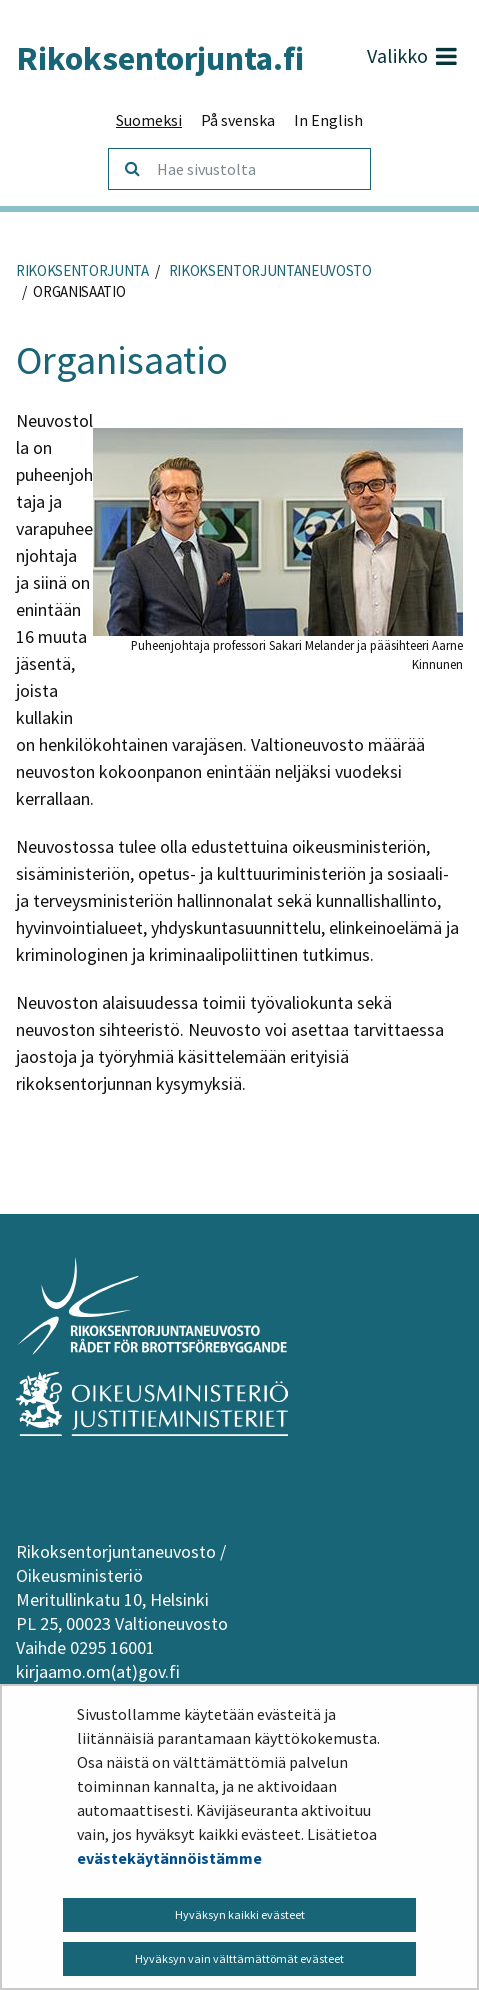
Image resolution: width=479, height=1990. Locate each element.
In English (328, 120)
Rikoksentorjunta (82, 270)
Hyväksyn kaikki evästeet (240, 1914)
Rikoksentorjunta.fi (160, 58)
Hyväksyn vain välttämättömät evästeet (239, 1958)
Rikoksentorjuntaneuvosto (269, 270)
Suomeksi (149, 120)
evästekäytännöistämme (169, 1858)
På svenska (238, 120)
